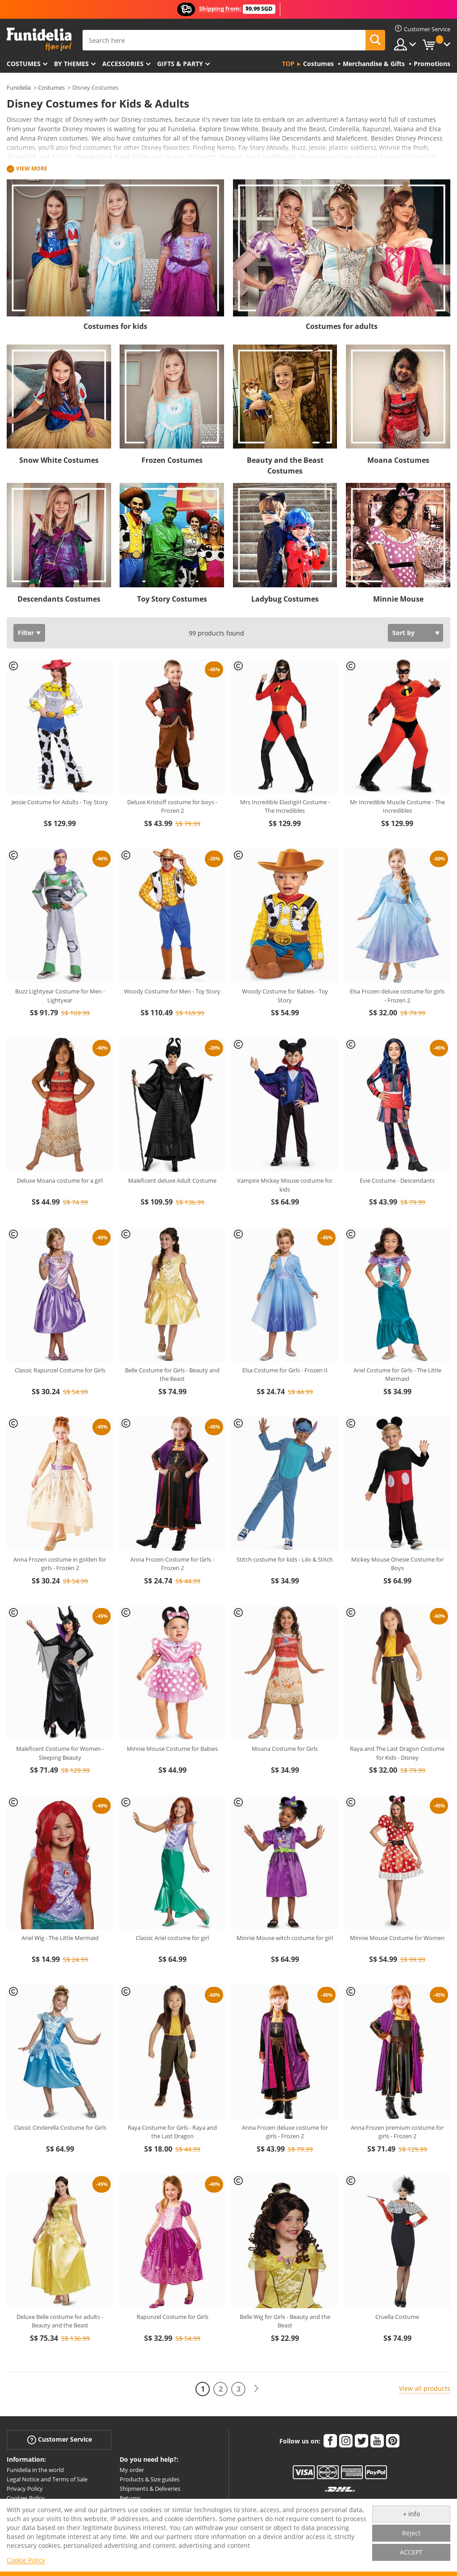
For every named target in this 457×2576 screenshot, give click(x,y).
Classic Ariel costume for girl (172, 1938)
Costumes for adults (342, 326)
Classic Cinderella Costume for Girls (60, 2127)
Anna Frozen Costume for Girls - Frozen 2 (172, 1563)
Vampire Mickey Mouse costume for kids (284, 1184)
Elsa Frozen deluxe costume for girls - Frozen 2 (397, 995)
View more (31, 168)
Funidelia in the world (35, 2470)
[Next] (256, 2388)
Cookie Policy (26, 2560)
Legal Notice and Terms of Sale (47, 2479)
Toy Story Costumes (172, 599)
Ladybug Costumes (285, 599)
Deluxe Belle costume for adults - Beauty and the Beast (60, 2321)
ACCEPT (411, 2552)
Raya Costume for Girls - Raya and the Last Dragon (172, 2131)
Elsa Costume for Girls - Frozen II (285, 1370)
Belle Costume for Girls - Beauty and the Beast (172, 1374)
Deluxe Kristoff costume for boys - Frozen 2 (172, 806)
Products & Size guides (149, 2479)
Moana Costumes (398, 460)
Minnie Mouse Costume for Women (397, 1938)
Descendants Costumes (58, 599)
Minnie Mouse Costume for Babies (172, 1749)
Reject (411, 2533)
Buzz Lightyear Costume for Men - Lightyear (60, 995)
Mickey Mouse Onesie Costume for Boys (397, 1563)
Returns (130, 2498)
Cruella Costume (397, 2317)
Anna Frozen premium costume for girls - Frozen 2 (397, 2131)
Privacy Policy (25, 2489)
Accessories (123, 63)
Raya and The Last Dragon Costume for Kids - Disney (397, 1753)
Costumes (24, 63)
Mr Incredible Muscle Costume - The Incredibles (397, 806)
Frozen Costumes (172, 460)
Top (288, 63)
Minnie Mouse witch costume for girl (285, 1938)
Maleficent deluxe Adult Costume (172, 1180)
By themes (71, 63)
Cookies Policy (26, 2498)
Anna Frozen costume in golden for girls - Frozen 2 (59, 1563)
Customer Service (59, 2439)
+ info (411, 2514)
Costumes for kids (115, 326)
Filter (26, 632)
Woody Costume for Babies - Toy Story (285, 995)
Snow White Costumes (59, 460)
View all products (424, 2388)
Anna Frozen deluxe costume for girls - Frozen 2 (285, 2131)
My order (132, 2470)
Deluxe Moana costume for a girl (60, 1180)
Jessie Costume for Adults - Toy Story (60, 802)
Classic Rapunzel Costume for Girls (60, 1370)
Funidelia (19, 87)
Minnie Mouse (398, 599)
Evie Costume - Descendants (397, 1180)
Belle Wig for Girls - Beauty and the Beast (285, 2321)
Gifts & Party (180, 63)
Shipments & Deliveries (150, 2489)
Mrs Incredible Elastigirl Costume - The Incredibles (285, 806)
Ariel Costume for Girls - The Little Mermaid (397, 1374)
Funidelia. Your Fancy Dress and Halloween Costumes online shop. (39, 39)
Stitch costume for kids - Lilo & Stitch (285, 1559)
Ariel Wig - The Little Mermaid (60, 1938)
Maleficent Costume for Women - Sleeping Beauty (60, 1753)
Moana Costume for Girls (285, 1749)
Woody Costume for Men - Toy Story (172, 991)
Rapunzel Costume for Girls (172, 2317)
